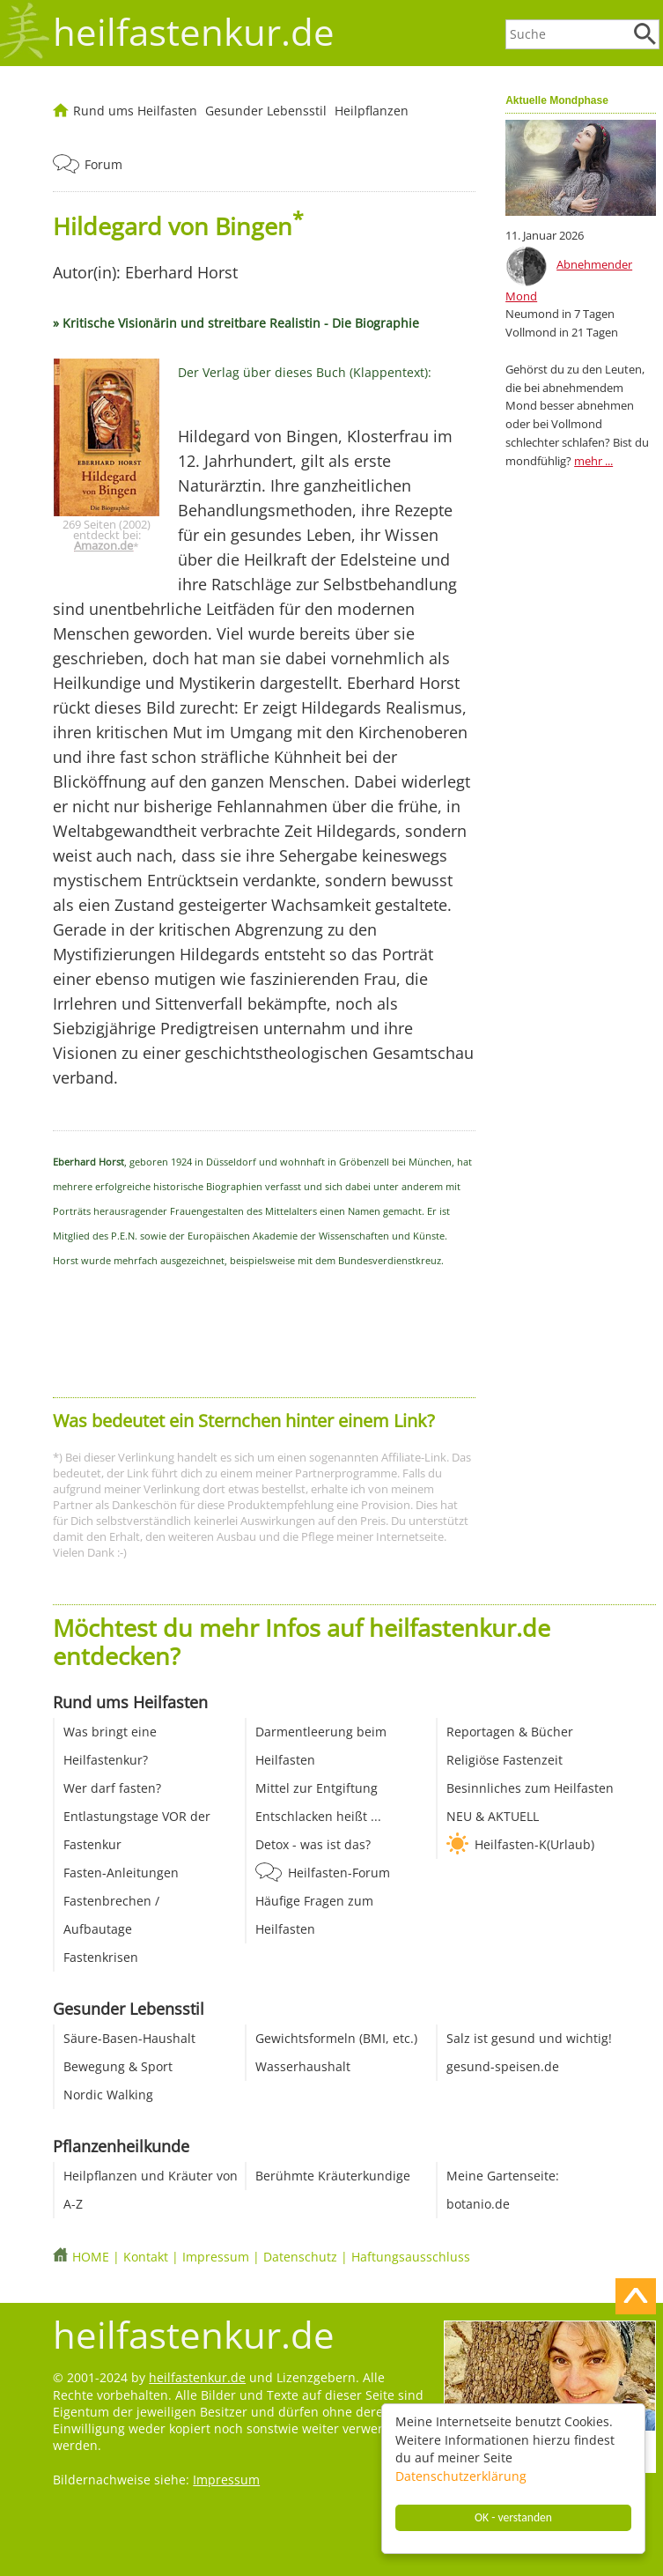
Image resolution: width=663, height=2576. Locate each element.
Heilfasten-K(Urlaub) (534, 1844)
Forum (103, 164)
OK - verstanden (513, 2517)
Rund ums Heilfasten (135, 110)
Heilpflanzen (372, 110)
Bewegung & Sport (118, 2066)
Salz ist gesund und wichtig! (529, 2038)
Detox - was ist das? (313, 1844)
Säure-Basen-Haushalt (129, 2038)
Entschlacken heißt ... (318, 1816)
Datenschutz (300, 2256)
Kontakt (145, 2256)
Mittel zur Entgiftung (316, 1788)
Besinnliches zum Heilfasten (530, 1788)
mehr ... (593, 461)
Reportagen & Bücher (509, 1731)
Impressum (215, 2256)
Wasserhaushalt (302, 2066)
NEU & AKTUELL (492, 1816)
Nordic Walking (108, 2094)
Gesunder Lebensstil (266, 110)
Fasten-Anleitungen (121, 1872)
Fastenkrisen (100, 1957)
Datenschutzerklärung (461, 2476)
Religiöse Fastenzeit (504, 1759)
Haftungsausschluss (410, 2256)
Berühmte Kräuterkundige (332, 2175)
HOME (90, 2256)
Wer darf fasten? (112, 1788)
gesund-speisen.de (502, 2066)
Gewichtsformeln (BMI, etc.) (336, 2038)
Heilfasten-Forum (339, 1872)
